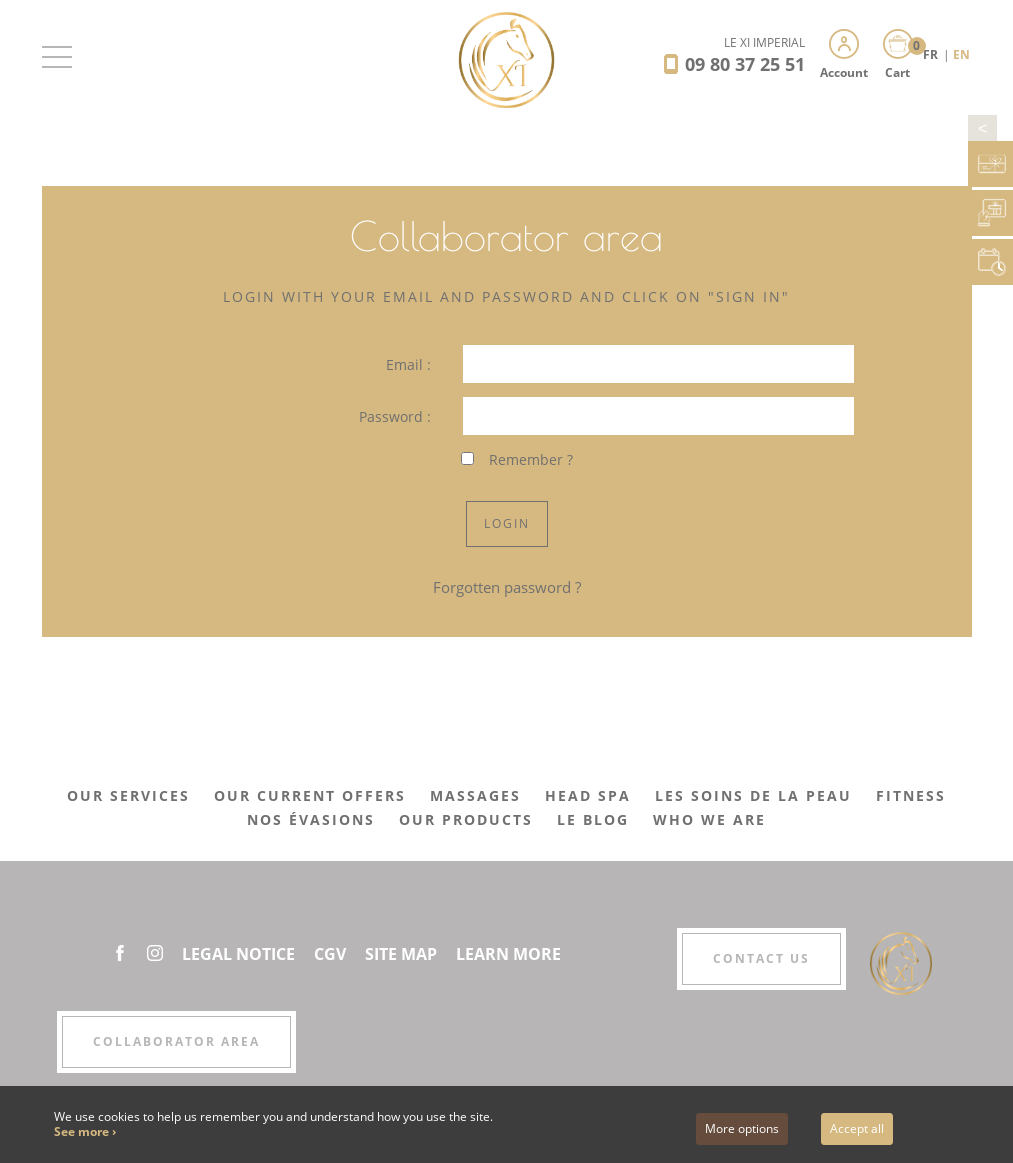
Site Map (401, 954)
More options (742, 1128)
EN (961, 54)
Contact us (761, 958)
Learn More (508, 954)
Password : (395, 416)
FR (932, 54)
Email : (408, 364)
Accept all (857, 1128)
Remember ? (531, 459)
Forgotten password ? (507, 587)
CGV (330, 954)
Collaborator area (176, 1041)
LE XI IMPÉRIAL (764, 42)
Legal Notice (238, 954)
